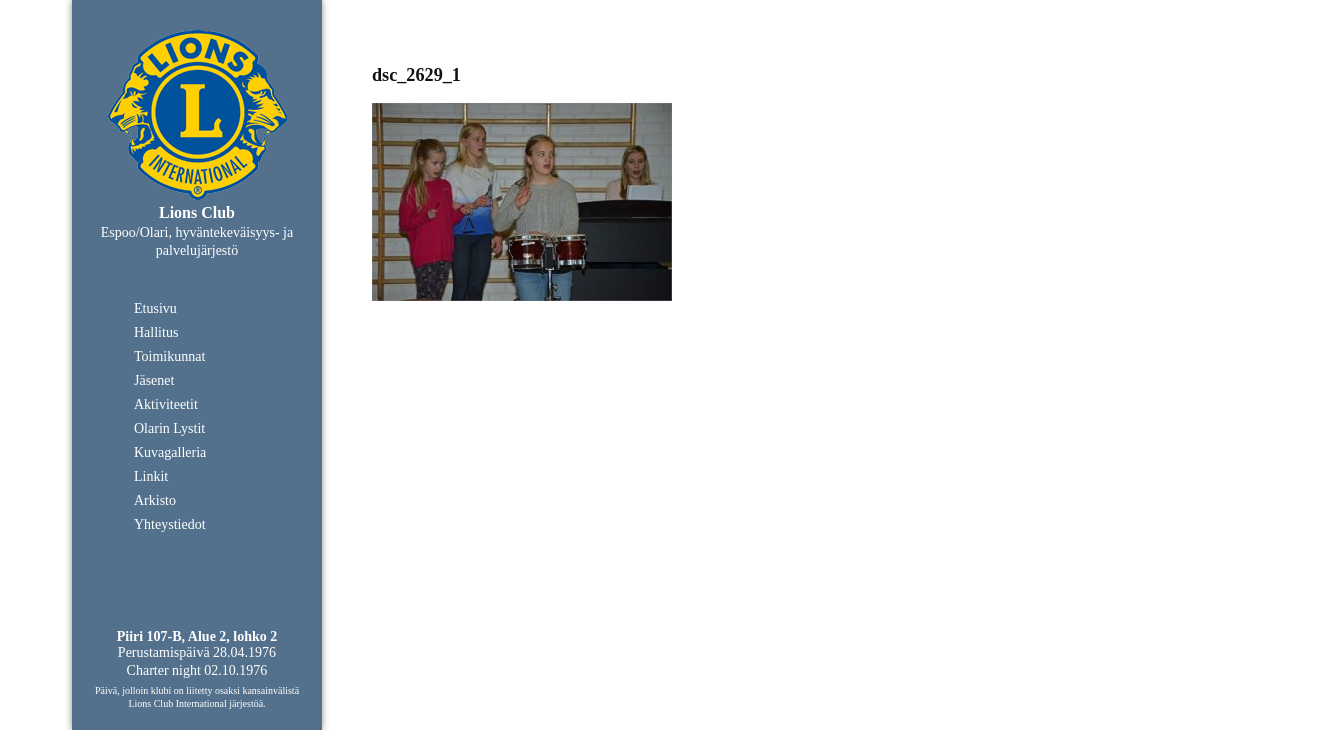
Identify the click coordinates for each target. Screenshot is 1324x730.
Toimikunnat (169, 356)
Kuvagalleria (170, 452)
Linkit (151, 476)
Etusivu (155, 308)
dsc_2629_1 (416, 75)
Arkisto (155, 500)
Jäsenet (154, 380)
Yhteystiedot (170, 524)
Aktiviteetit (166, 404)
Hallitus (156, 332)
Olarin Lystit (169, 428)
